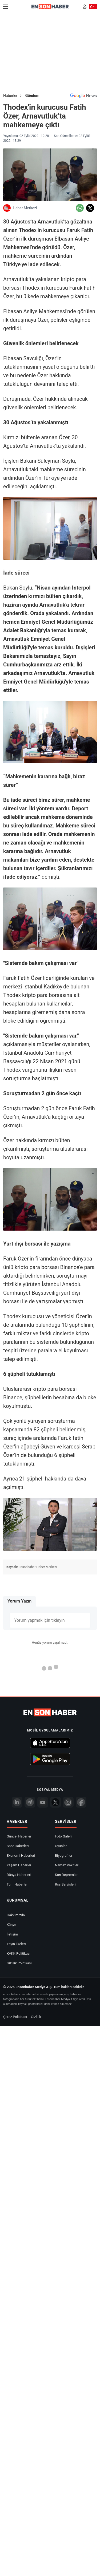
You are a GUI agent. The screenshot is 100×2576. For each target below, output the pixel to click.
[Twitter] (55, 1802)
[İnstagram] (68, 1802)
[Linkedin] (17, 1802)
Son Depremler (66, 1875)
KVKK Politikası (18, 1953)
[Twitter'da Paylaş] (90, 208)
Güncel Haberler (19, 1836)
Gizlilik (36, 2017)
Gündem (32, 95)
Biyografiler (63, 1856)
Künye (11, 1925)
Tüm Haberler (17, 1884)
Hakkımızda (16, 1915)
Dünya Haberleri (19, 1875)
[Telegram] (30, 1802)
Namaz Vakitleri (67, 1865)
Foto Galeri (63, 1836)
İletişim (12, 1934)
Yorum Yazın (19, 1601)
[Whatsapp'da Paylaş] (80, 208)
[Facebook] (81, 1802)
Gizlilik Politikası (19, 1963)
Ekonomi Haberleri (21, 1856)
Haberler (10, 95)
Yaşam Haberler (19, 1865)
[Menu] (5, 6)
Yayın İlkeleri (16, 1944)
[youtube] (42, 1802)
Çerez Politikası (15, 2017)
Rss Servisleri (65, 1884)
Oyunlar (61, 1846)
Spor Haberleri (18, 1846)
